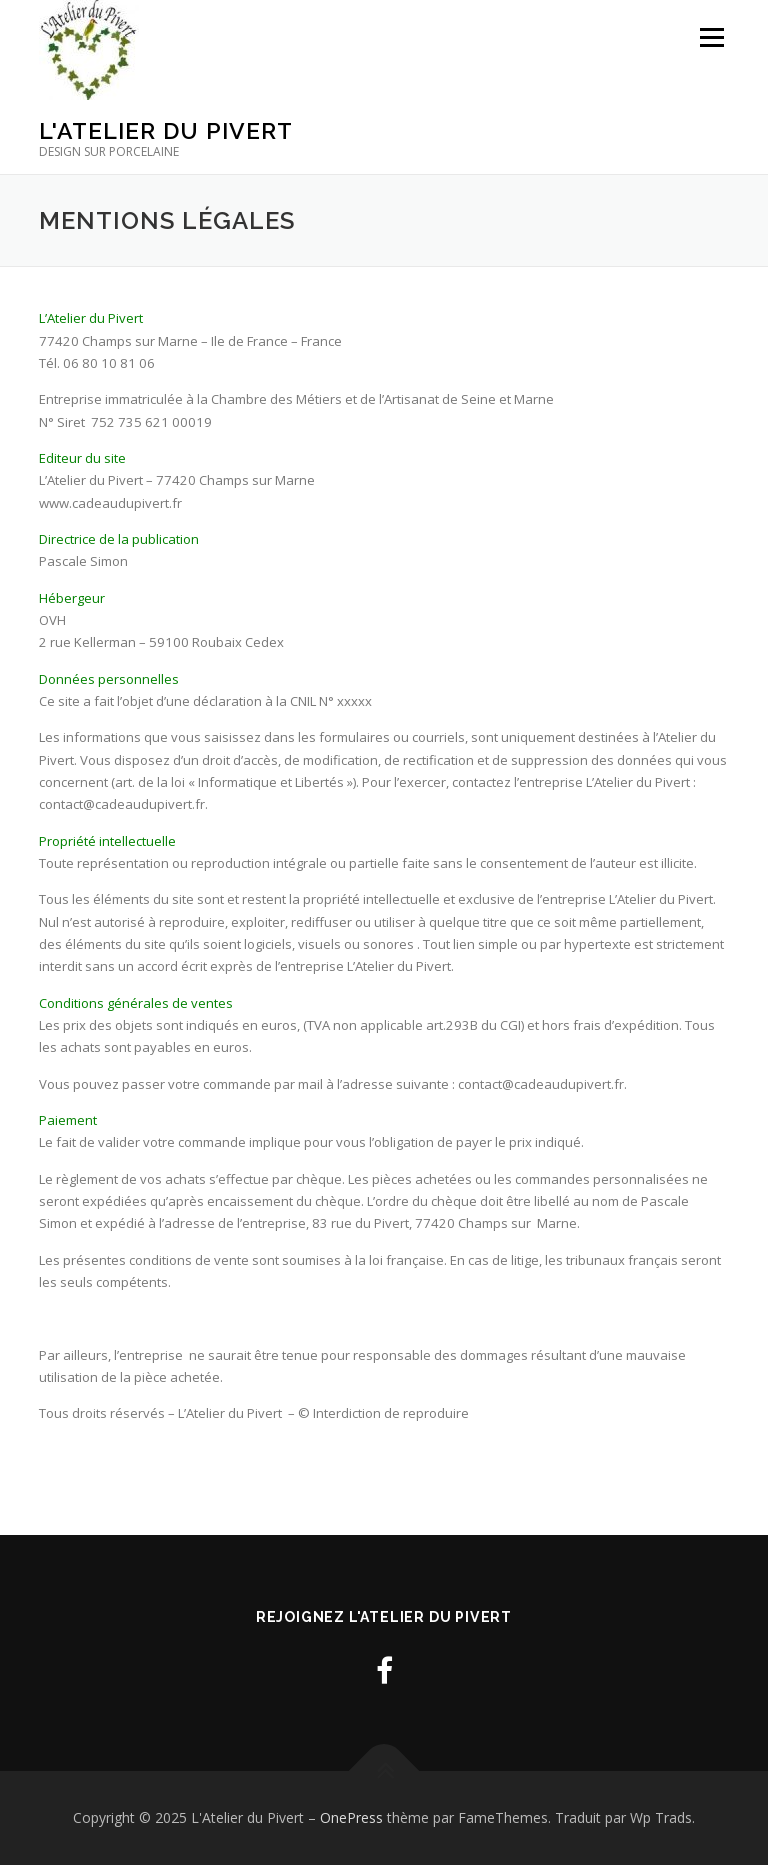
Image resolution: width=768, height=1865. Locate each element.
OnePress (351, 1817)
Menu (711, 37)
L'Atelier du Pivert (166, 130)
